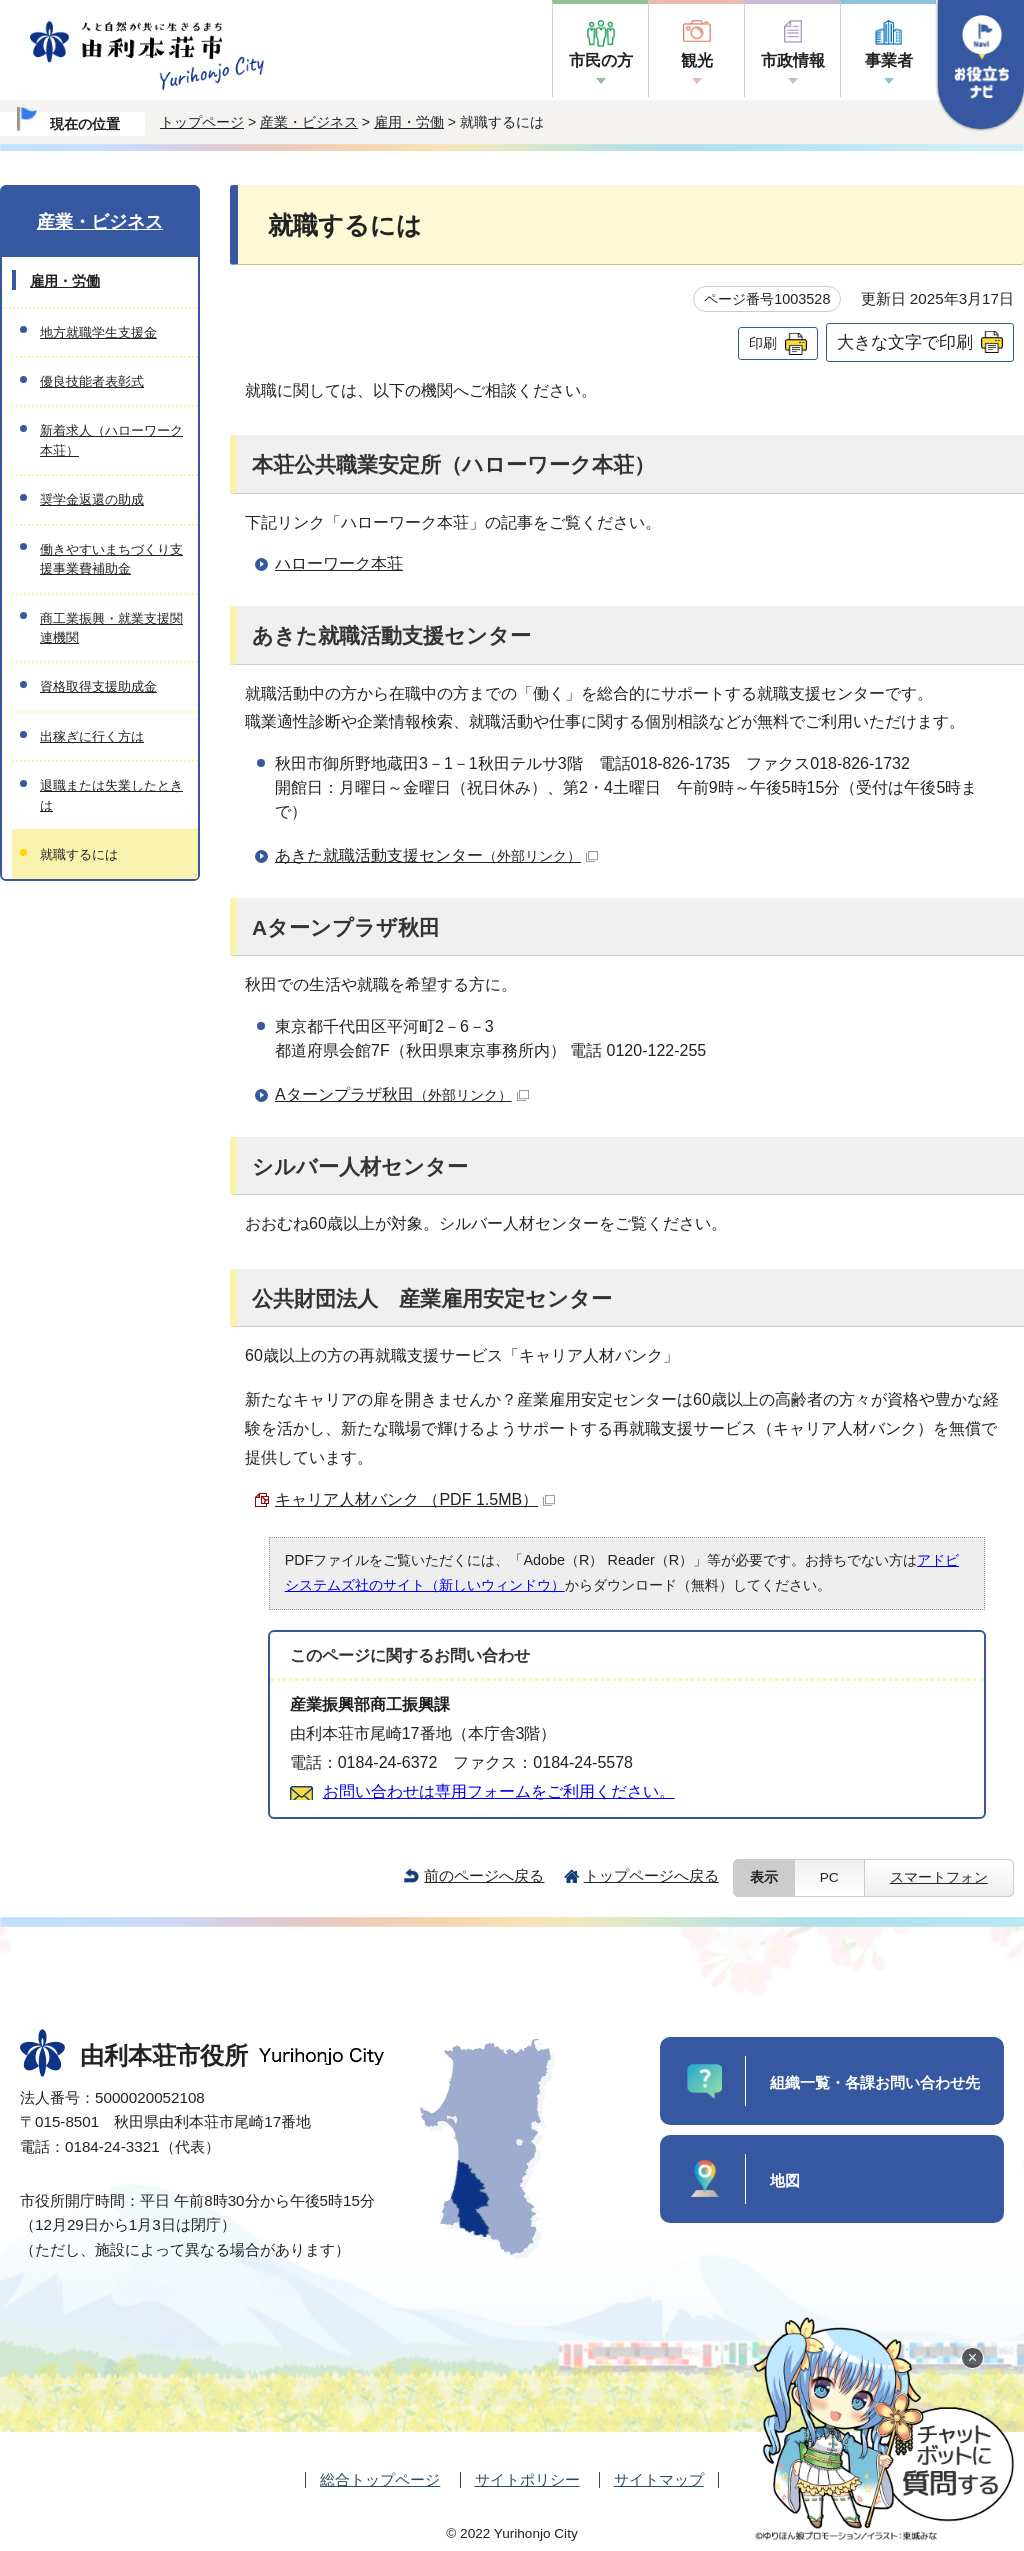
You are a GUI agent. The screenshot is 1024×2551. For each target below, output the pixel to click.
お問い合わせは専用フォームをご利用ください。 (499, 1791)
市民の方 (601, 60)
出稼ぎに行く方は (92, 736)
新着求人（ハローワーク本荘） (111, 440)
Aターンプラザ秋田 (402, 1094)
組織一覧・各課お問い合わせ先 (875, 2082)
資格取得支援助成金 (98, 686)
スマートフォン (939, 1877)
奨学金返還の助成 (92, 499)
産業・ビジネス (309, 122)
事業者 (889, 60)
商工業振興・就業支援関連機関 (111, 628)
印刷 (763, 343)
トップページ (202, 122)
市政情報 (793, 60)
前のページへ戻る (484, 1875)
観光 (697, 60)
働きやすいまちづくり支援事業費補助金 (111, 559)
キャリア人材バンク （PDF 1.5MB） (415, 1499)
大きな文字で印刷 (905, 342)
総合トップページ (380, 2479)
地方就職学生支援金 (98, 332)
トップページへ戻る (651, 1875)
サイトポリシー (527, 2479)
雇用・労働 (409, 122)
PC (829, 1877)
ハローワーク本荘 (339, 563)
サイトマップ (659, 2479)
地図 (785, 2180)
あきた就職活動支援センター (436, 855)
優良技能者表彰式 (92, 381)
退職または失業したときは (111, 795)
